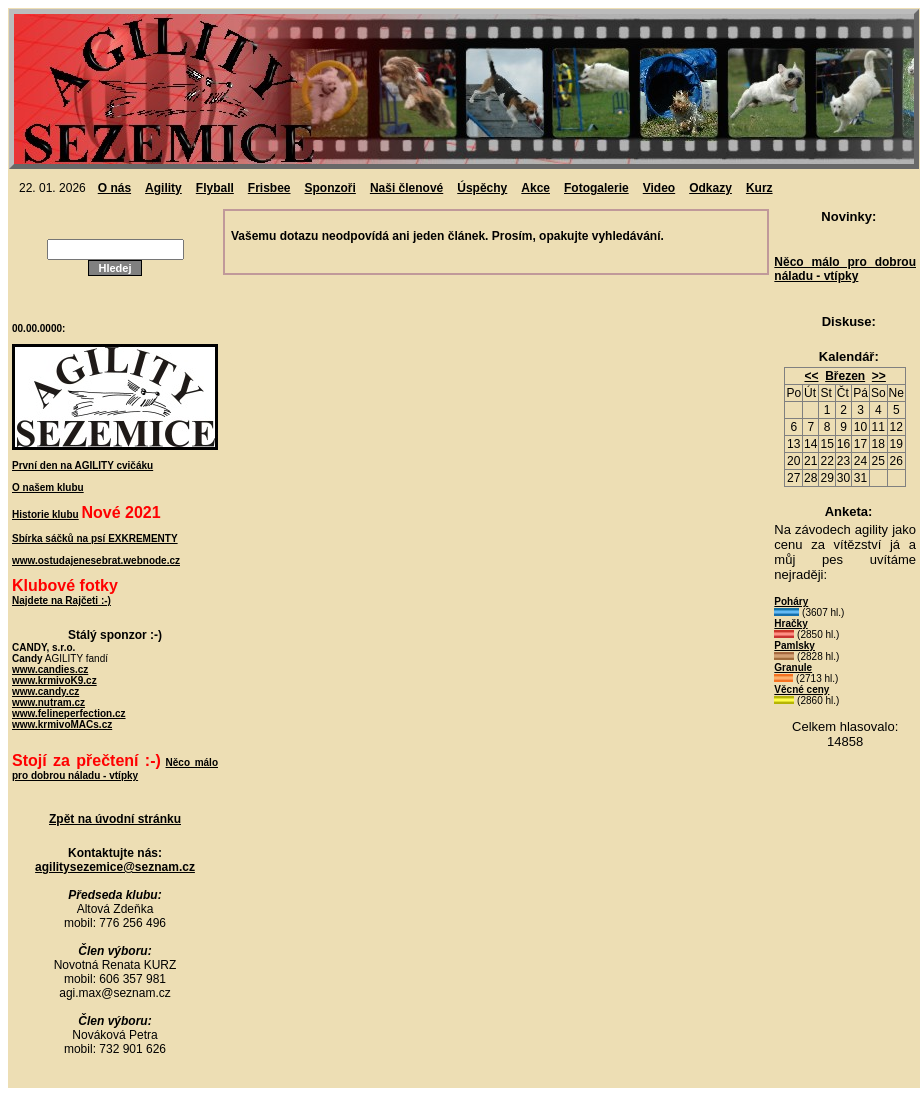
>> (879, 376)
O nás (114, 188)
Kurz (759, 188)
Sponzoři (330, 188)
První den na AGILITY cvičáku (82, 465)
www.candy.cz (45, 691)
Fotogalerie (596, 188)
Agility (163, 188)
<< (811, 376)
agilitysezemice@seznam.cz (115, 867)
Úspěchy (482, 188)
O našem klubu (48, 487)
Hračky (790, 623)
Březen (845, 376)
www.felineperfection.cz (69, 713)
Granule (793, 667)
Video (659, 188)
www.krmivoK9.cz (54, 680)
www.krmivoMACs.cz (62, 724)
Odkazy (710, 188)
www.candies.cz (50, 669)
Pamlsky (794, 645)
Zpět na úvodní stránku (115, 819)
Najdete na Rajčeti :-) (61, 600)
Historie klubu (45, 514)
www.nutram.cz (48, 702)
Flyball (215, 188)
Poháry (791, 601)
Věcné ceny (801, 689)
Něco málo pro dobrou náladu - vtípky (845, 269)
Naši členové (406, 188)
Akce (535, 188)
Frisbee (269, 188)
